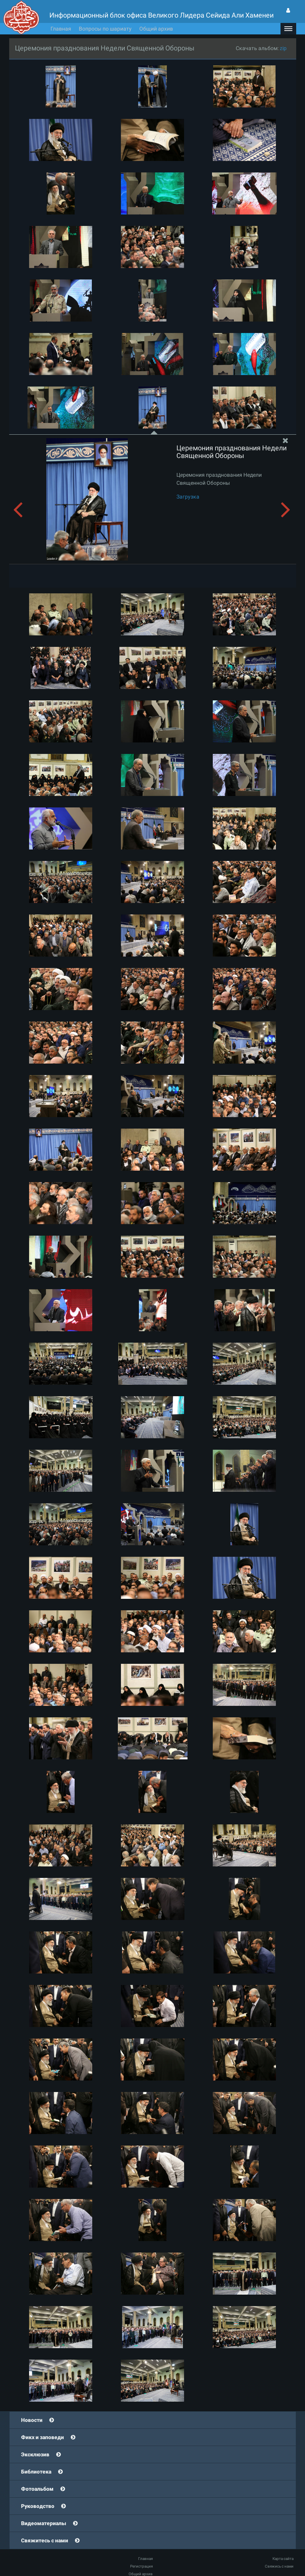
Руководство (37, 2506)
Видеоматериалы (43, 2523)
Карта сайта (283, 2559)
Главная (61, 29)
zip (283, 48)
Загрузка (187, 497)
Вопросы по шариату (105, 29)
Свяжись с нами (279, 2566)
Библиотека (36, 2472)
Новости (31, 2420)
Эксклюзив (35, 2454)
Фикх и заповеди (42, 2437)
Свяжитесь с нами (44, 2540)
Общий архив (156, 29)
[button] (288, 28)
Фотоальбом (37, 2489)
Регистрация (141, 2566)
